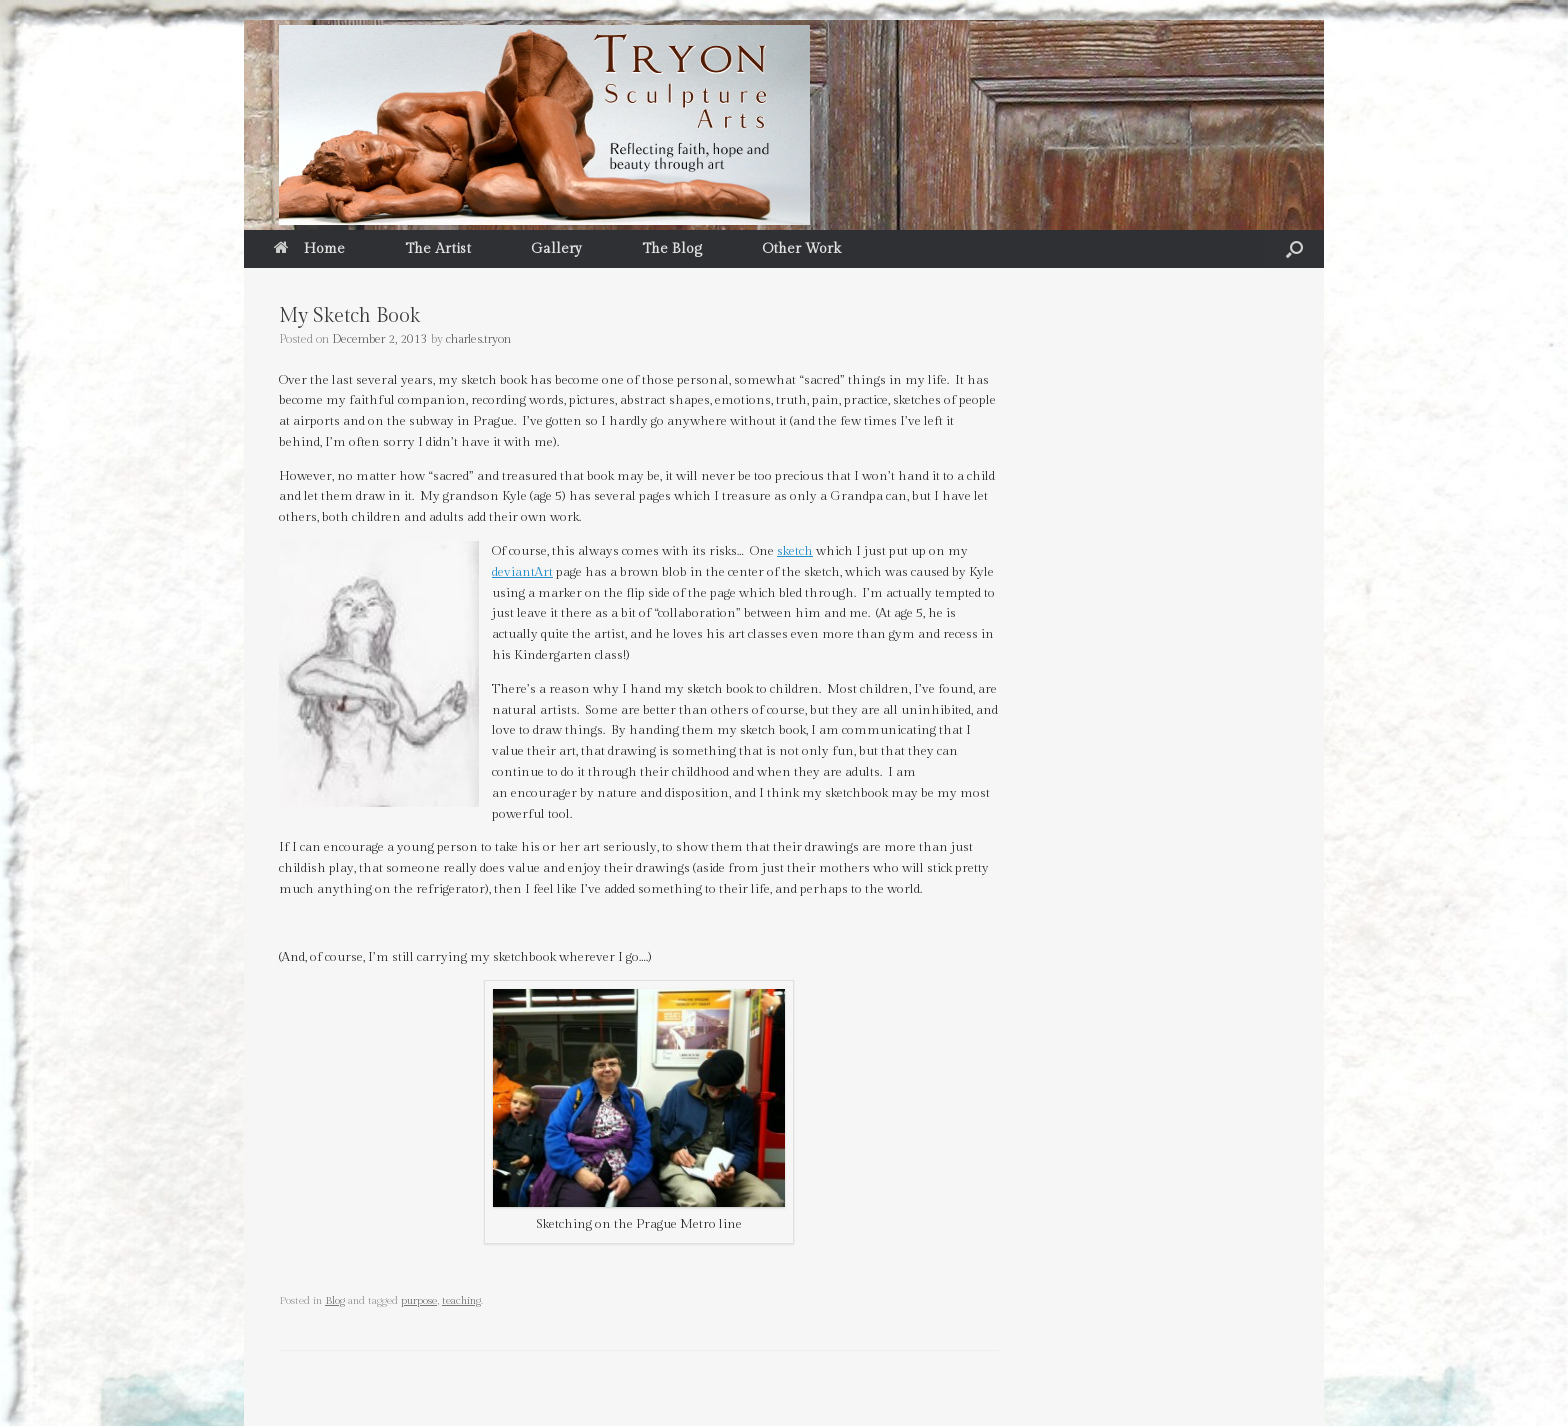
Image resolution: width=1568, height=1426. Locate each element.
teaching (461, 1300)
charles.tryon (478, 339)
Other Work (801, 249)
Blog (335, 1300)
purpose (419, 1300)
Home (309, 249)
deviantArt (522, 572)
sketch (795, 551)
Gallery (556, 249)
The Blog (672, 249)
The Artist (438, 249)
